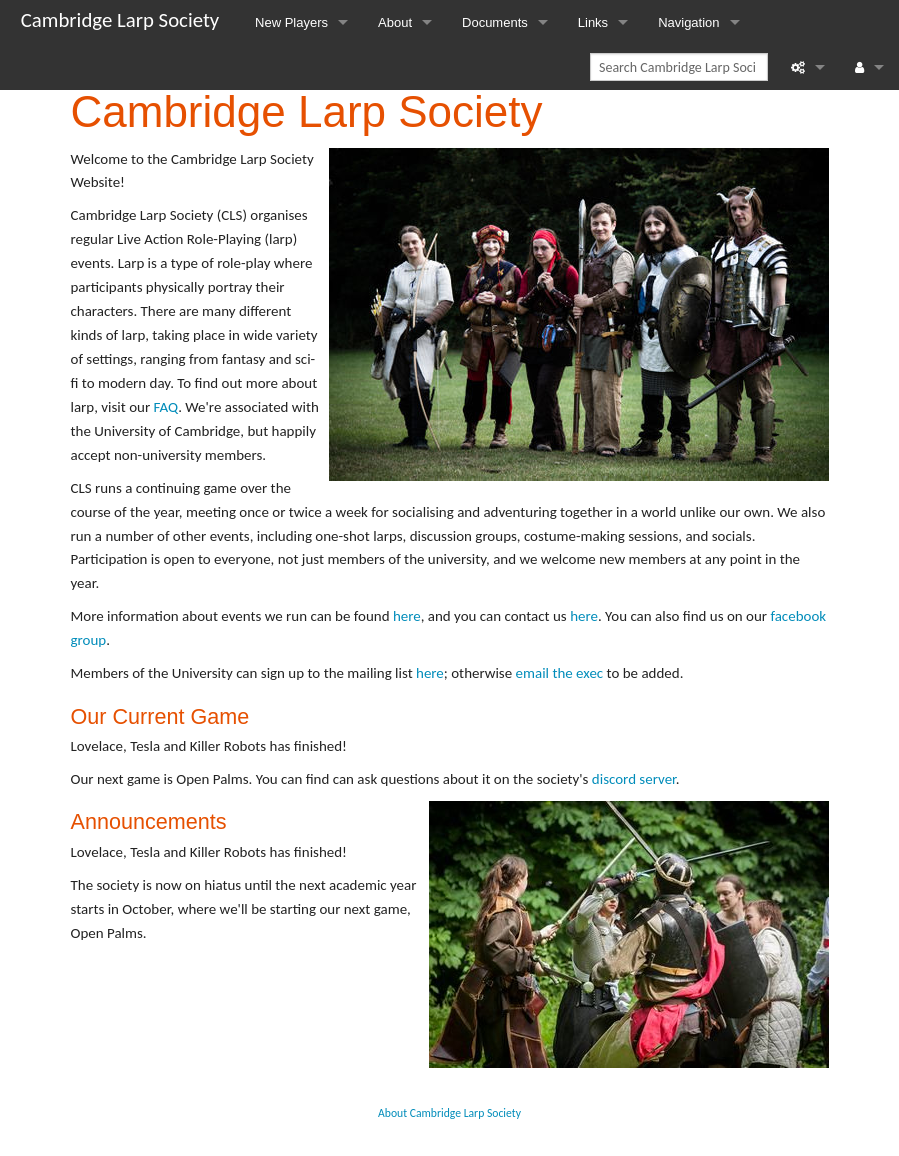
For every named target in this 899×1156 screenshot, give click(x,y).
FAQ (166, 407)
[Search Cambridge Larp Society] (679, 67)
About (395, 22)
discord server (634, 779)
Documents (495, 22)
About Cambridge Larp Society (449, 1113)
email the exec (560, 673)
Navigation (688, 22)
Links (593, 22)
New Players (291, 22)
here (407, 616)
